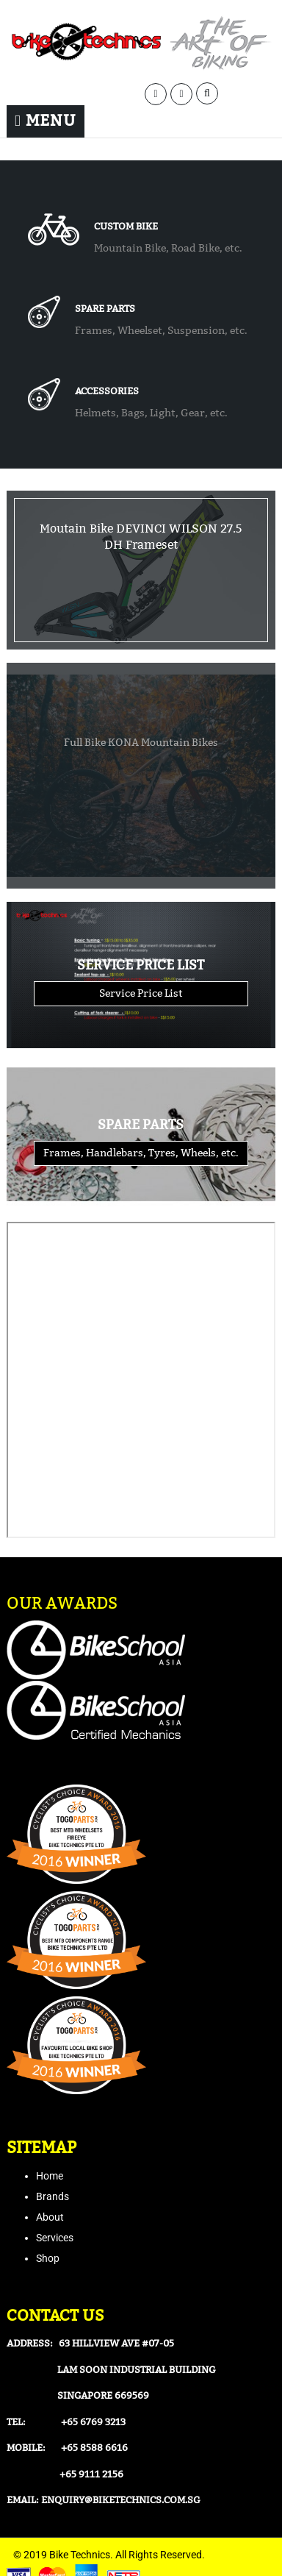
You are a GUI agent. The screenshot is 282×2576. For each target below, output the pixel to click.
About (50, 2217)
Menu (45, 120)
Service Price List (141, 993)
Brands (52, 2196)
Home (49, 2176)
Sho (45, 2258)
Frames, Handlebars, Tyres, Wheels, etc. (141, 1153)
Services (54, 2238)
